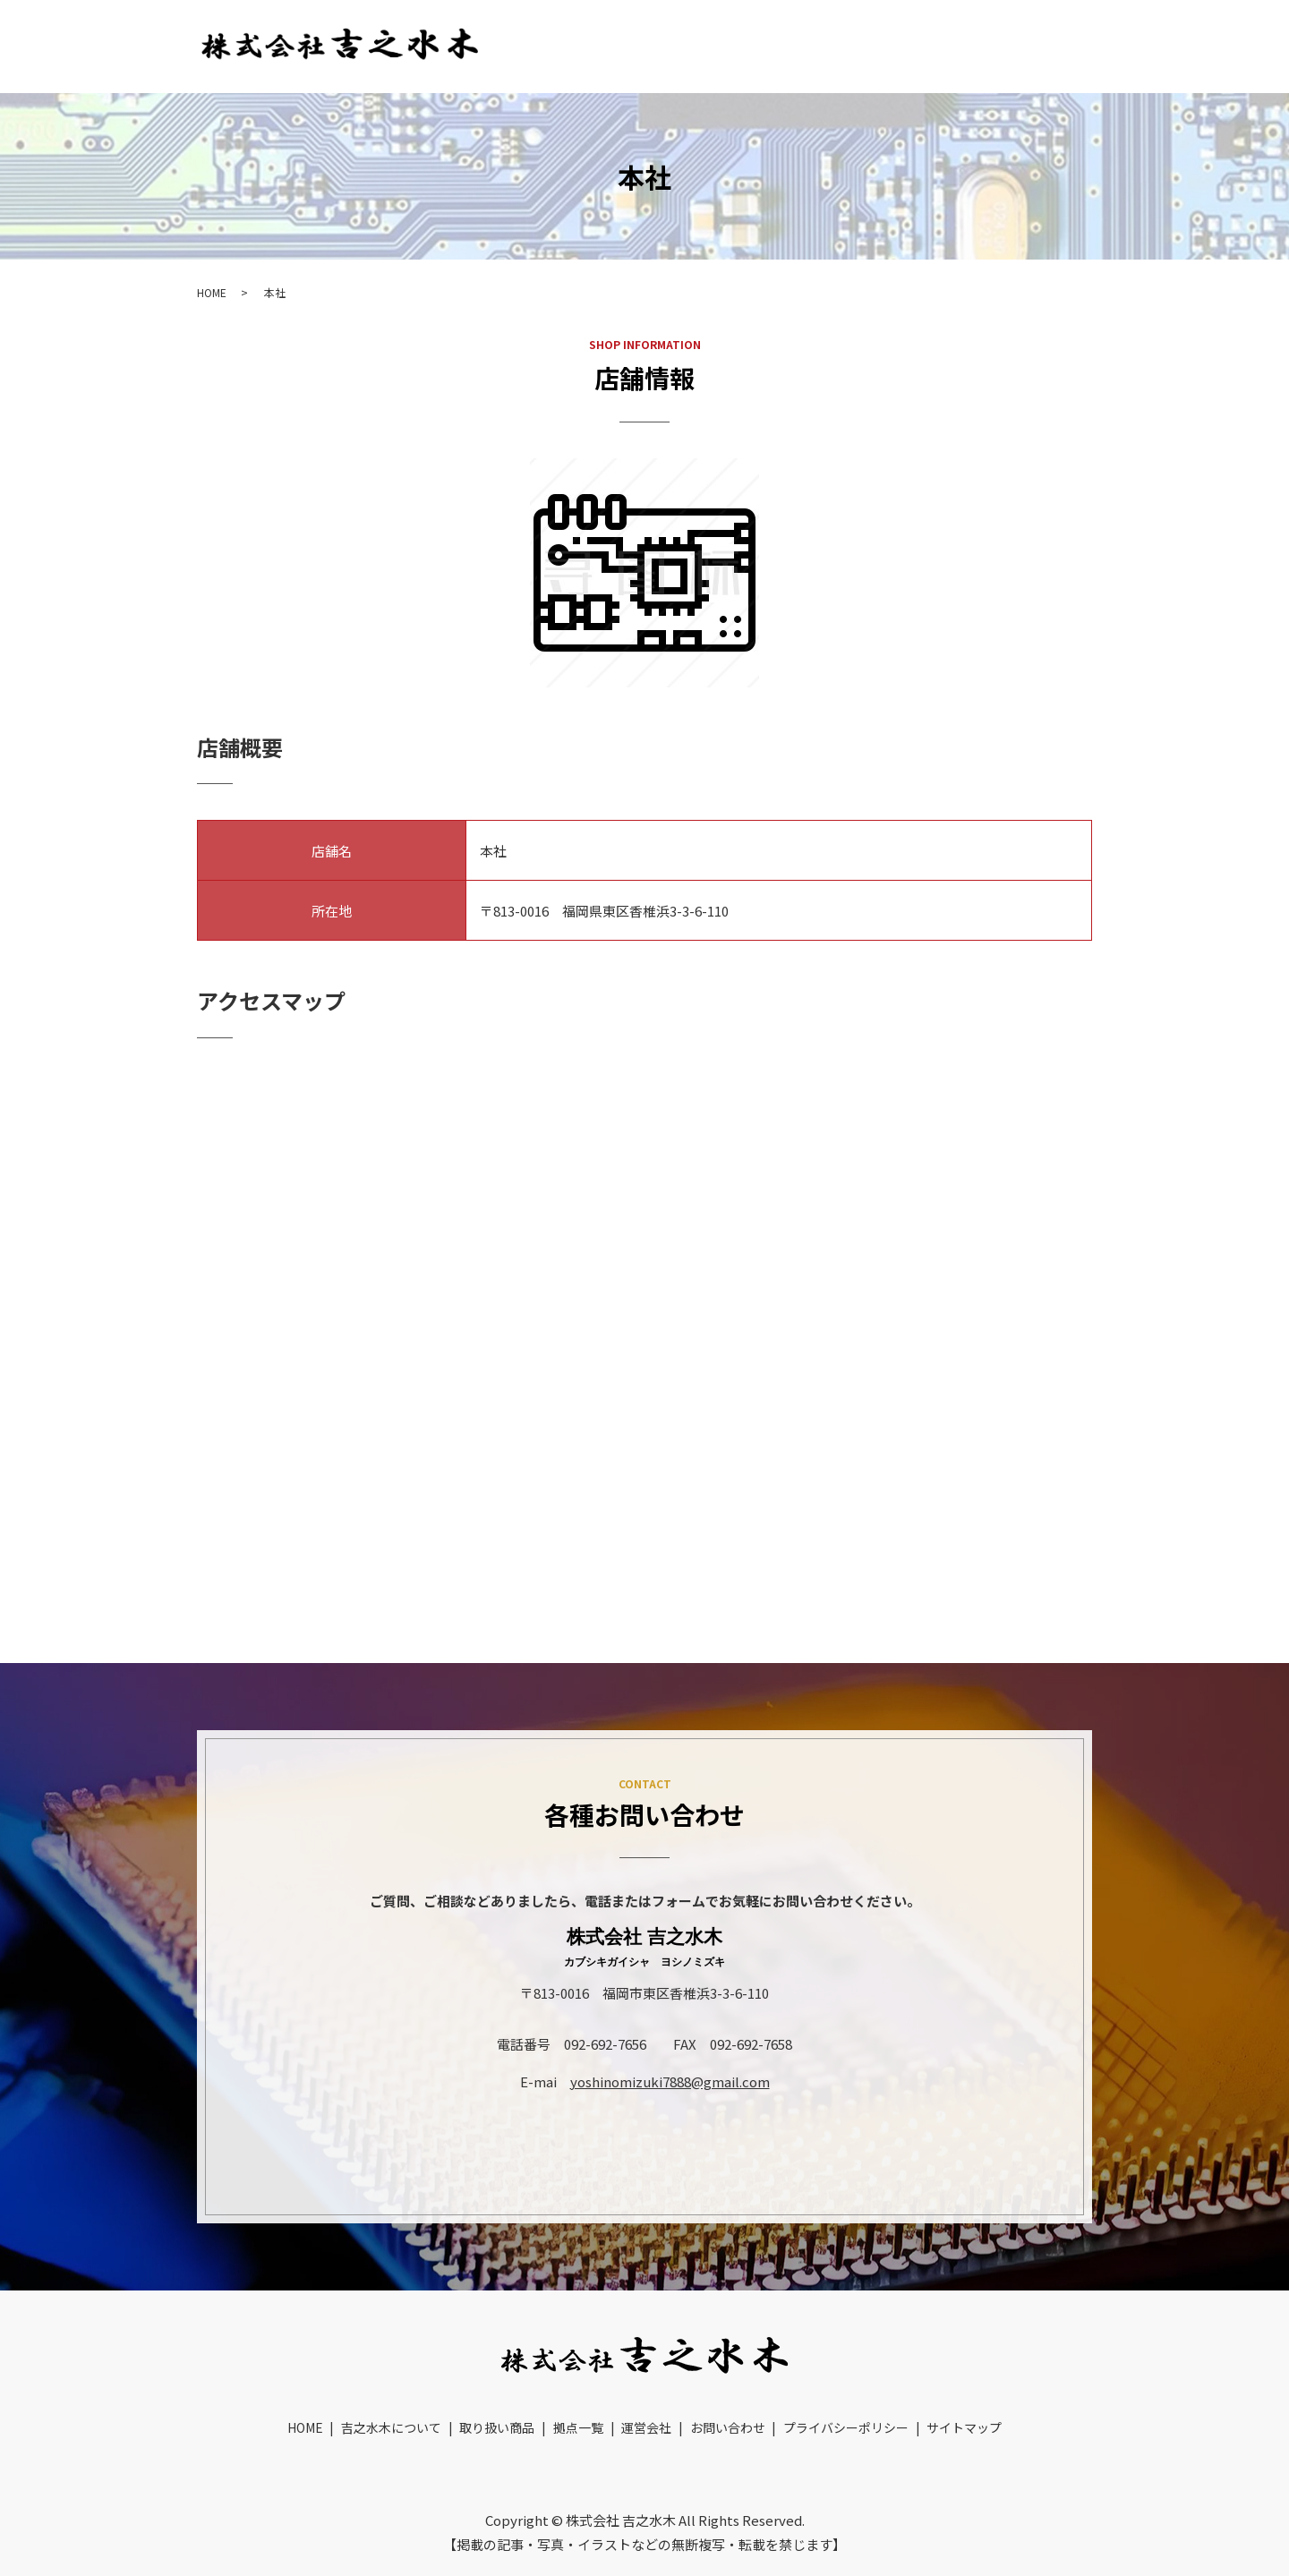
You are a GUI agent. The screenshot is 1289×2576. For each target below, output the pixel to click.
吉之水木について (637, 45)
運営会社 (949, 45)
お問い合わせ (1052, 45)
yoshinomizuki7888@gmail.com (670, 2081)
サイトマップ (964, 2401)
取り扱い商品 (763, 45)
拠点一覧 (863, 45)
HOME (531, 45)
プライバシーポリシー (846, 2401)
